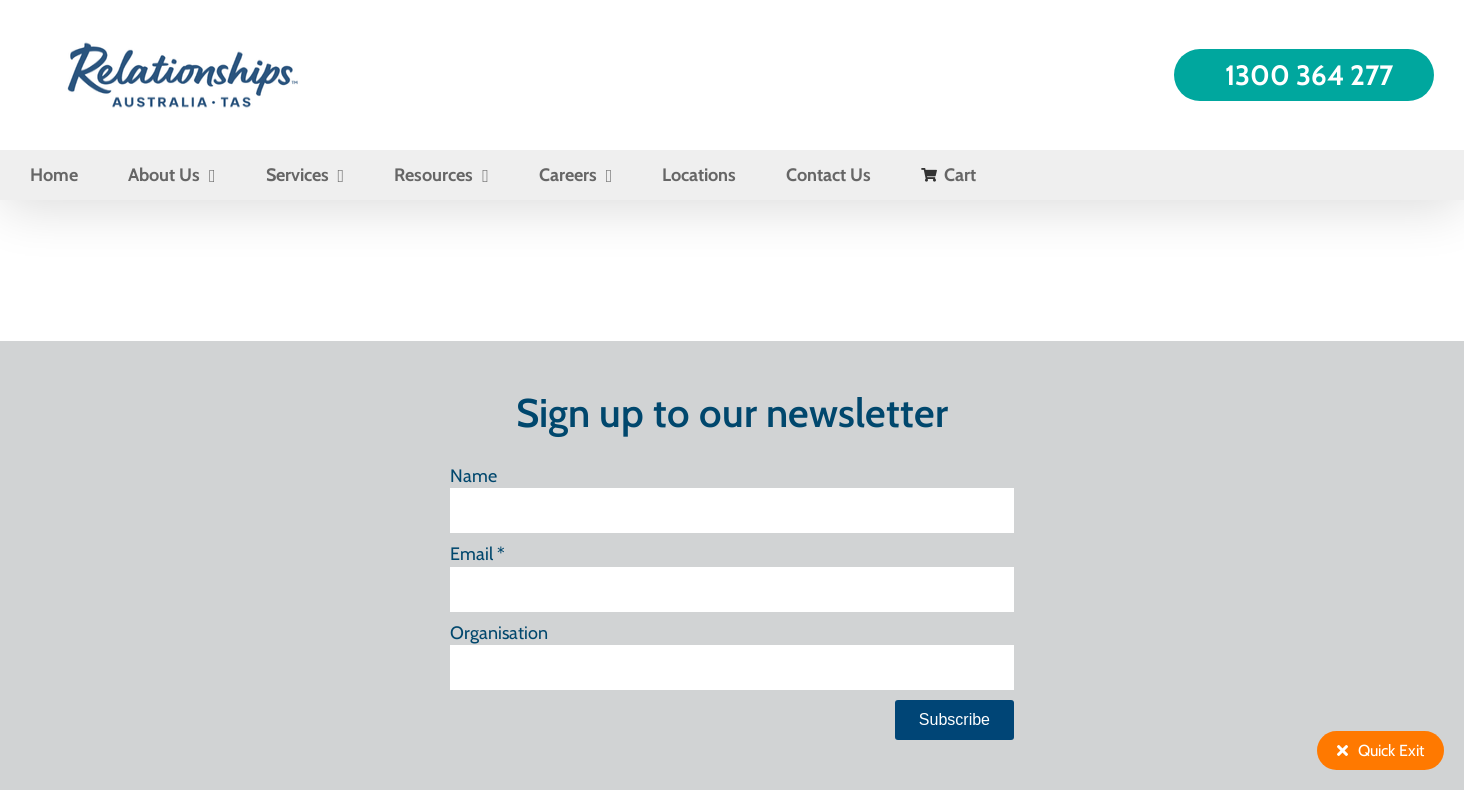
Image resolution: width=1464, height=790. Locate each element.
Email (477, 554)
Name (473, 476)
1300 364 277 (1309, 75)
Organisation (499, 633)
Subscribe (954, 719)
